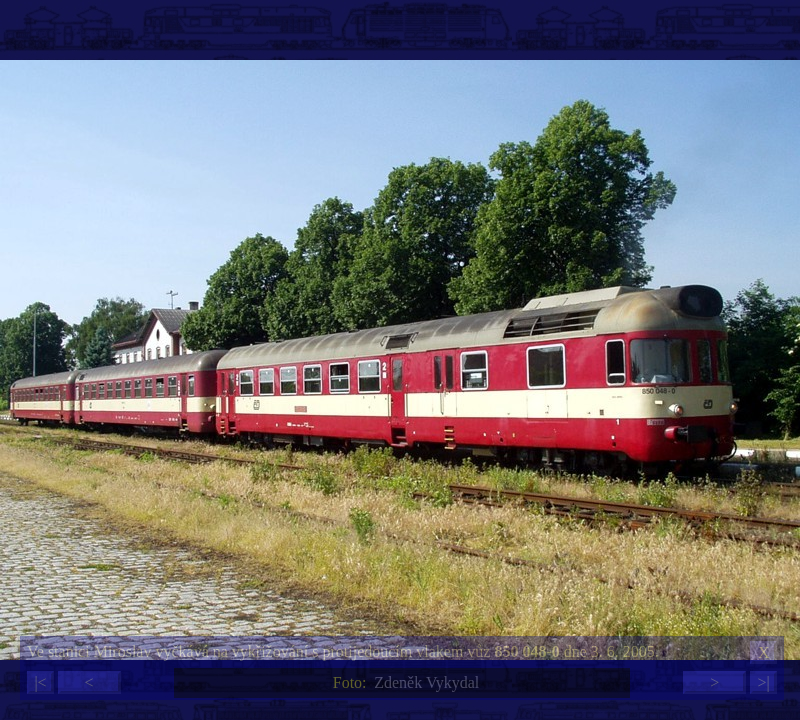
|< (40, 682)
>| (763, 682)
